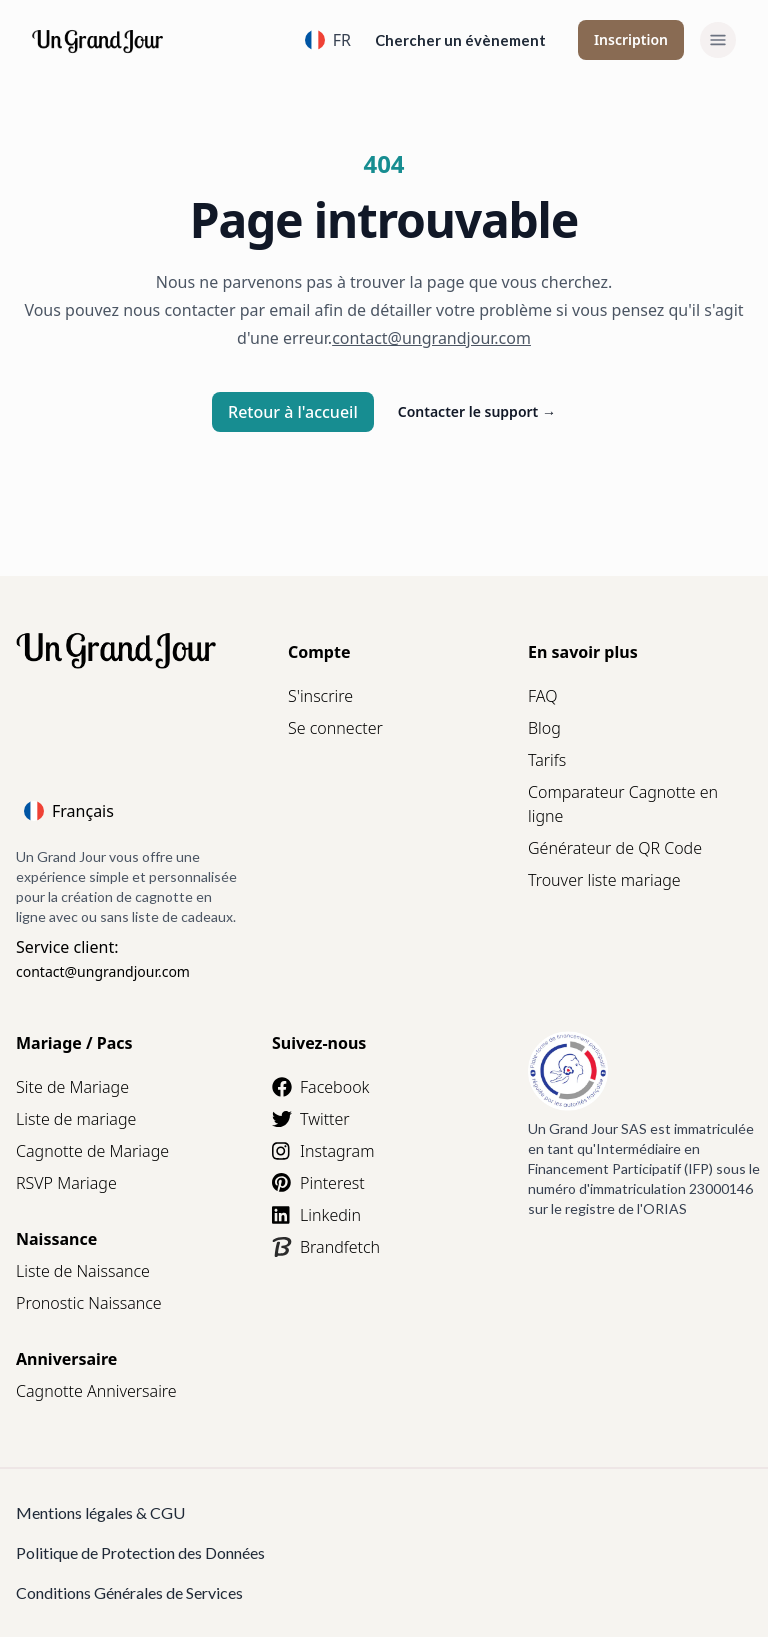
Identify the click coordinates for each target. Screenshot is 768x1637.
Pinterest (318, 1183)
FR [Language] (328, 40)
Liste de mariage (76, 1119)
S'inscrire (320, 696)
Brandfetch (326, 1247)
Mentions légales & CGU (100, 1512)
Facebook (320, 1087)
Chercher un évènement (460, 40)
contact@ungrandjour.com (103, 971)
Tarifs (547, 760)
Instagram (323, 1151)
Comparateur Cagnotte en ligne (623, 804)
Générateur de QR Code (615, 848)
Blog (544, 728)
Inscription (631, 39)
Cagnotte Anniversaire (96, 1391)
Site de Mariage (72, 1087)
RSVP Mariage (66, 1183)
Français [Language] (69, 811)
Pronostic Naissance (89, 1303)
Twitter (311, 1119)
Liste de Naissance (83, 1271)
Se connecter (335, 728)
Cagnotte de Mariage (92, 1151)
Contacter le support (477, 411)
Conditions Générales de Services (129, 1592)
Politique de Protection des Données (140, 1552)
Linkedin (316, 1215)
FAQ (542, 696)
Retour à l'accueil (293, 412)
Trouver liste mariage (604, 880)
